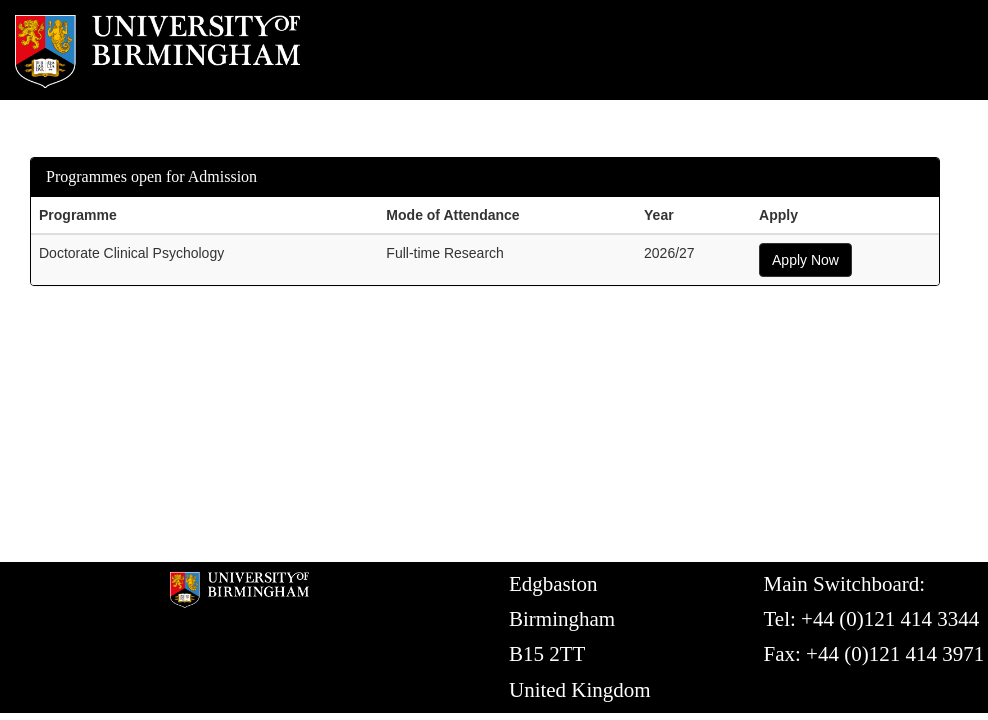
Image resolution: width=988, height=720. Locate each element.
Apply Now (805, 260)
